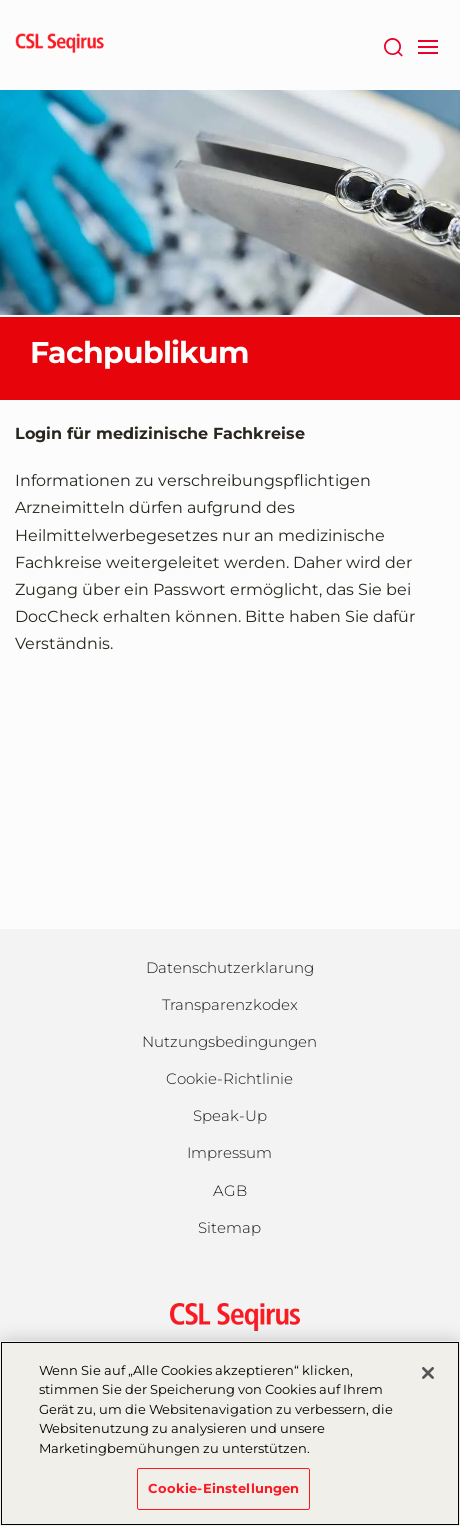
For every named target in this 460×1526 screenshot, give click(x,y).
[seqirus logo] (60, 45)
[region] (230, 1433)
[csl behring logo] (230, 1315)
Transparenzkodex (230, 1004)
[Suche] (392, 45)
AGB (230, 1190)
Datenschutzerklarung (230, 967)
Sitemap (229, 1227)
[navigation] (427, 45)
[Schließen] (428, 1373)
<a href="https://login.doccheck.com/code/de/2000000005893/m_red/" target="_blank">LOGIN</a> (230, 793)
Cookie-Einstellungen (224, 1488)
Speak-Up (230, 1115)
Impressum (229, 1152)
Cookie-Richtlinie (229, 1078)
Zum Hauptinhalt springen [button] (0, 0)
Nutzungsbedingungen (229, 1041)
